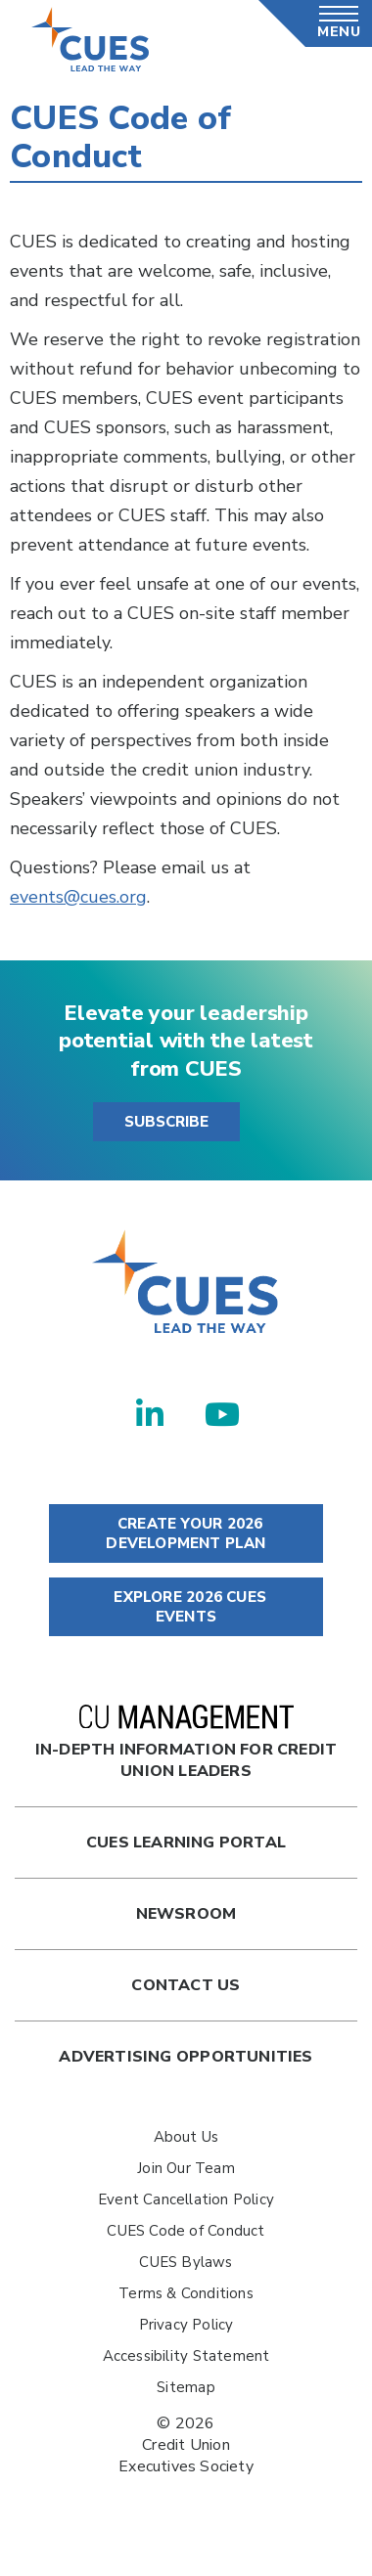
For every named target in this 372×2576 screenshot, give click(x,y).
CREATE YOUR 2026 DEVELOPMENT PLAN (185, 1533)
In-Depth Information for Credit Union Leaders (186, 1743)
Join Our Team (186, 2168)
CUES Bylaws (185, 2262)
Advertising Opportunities (185, 2056)
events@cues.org (78, 897)
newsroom (186, 1914)
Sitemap (185, 2387)
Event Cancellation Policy (186, 2199)
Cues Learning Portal (186, 1842)
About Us (186, 2137)
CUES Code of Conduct (185, 2231)
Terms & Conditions (186, 2293)
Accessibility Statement (186, 2356)
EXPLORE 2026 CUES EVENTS (186, 1606)
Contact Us (185, 1985)
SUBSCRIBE (166, 1122)
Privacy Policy (186, 2324)
